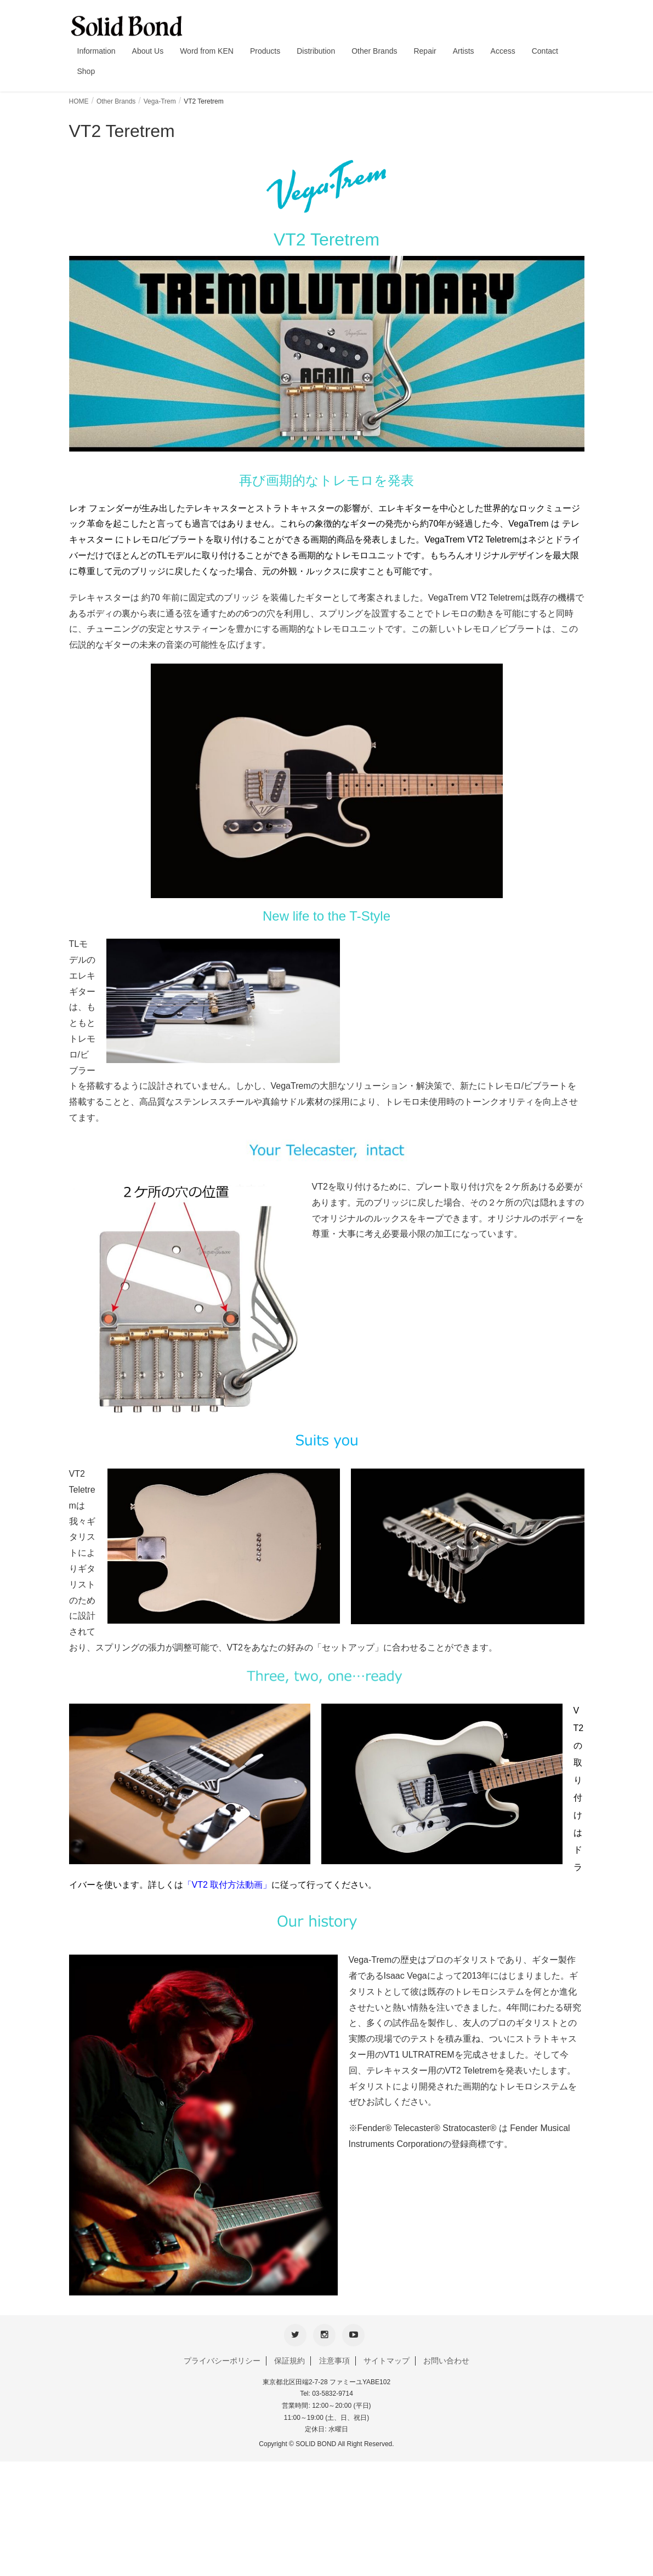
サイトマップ (387, 2357)
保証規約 (289, 2357)
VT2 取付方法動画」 (232, 1884)
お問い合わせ (446, 2357)
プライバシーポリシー (222, 2357)
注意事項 (334, 2357)
